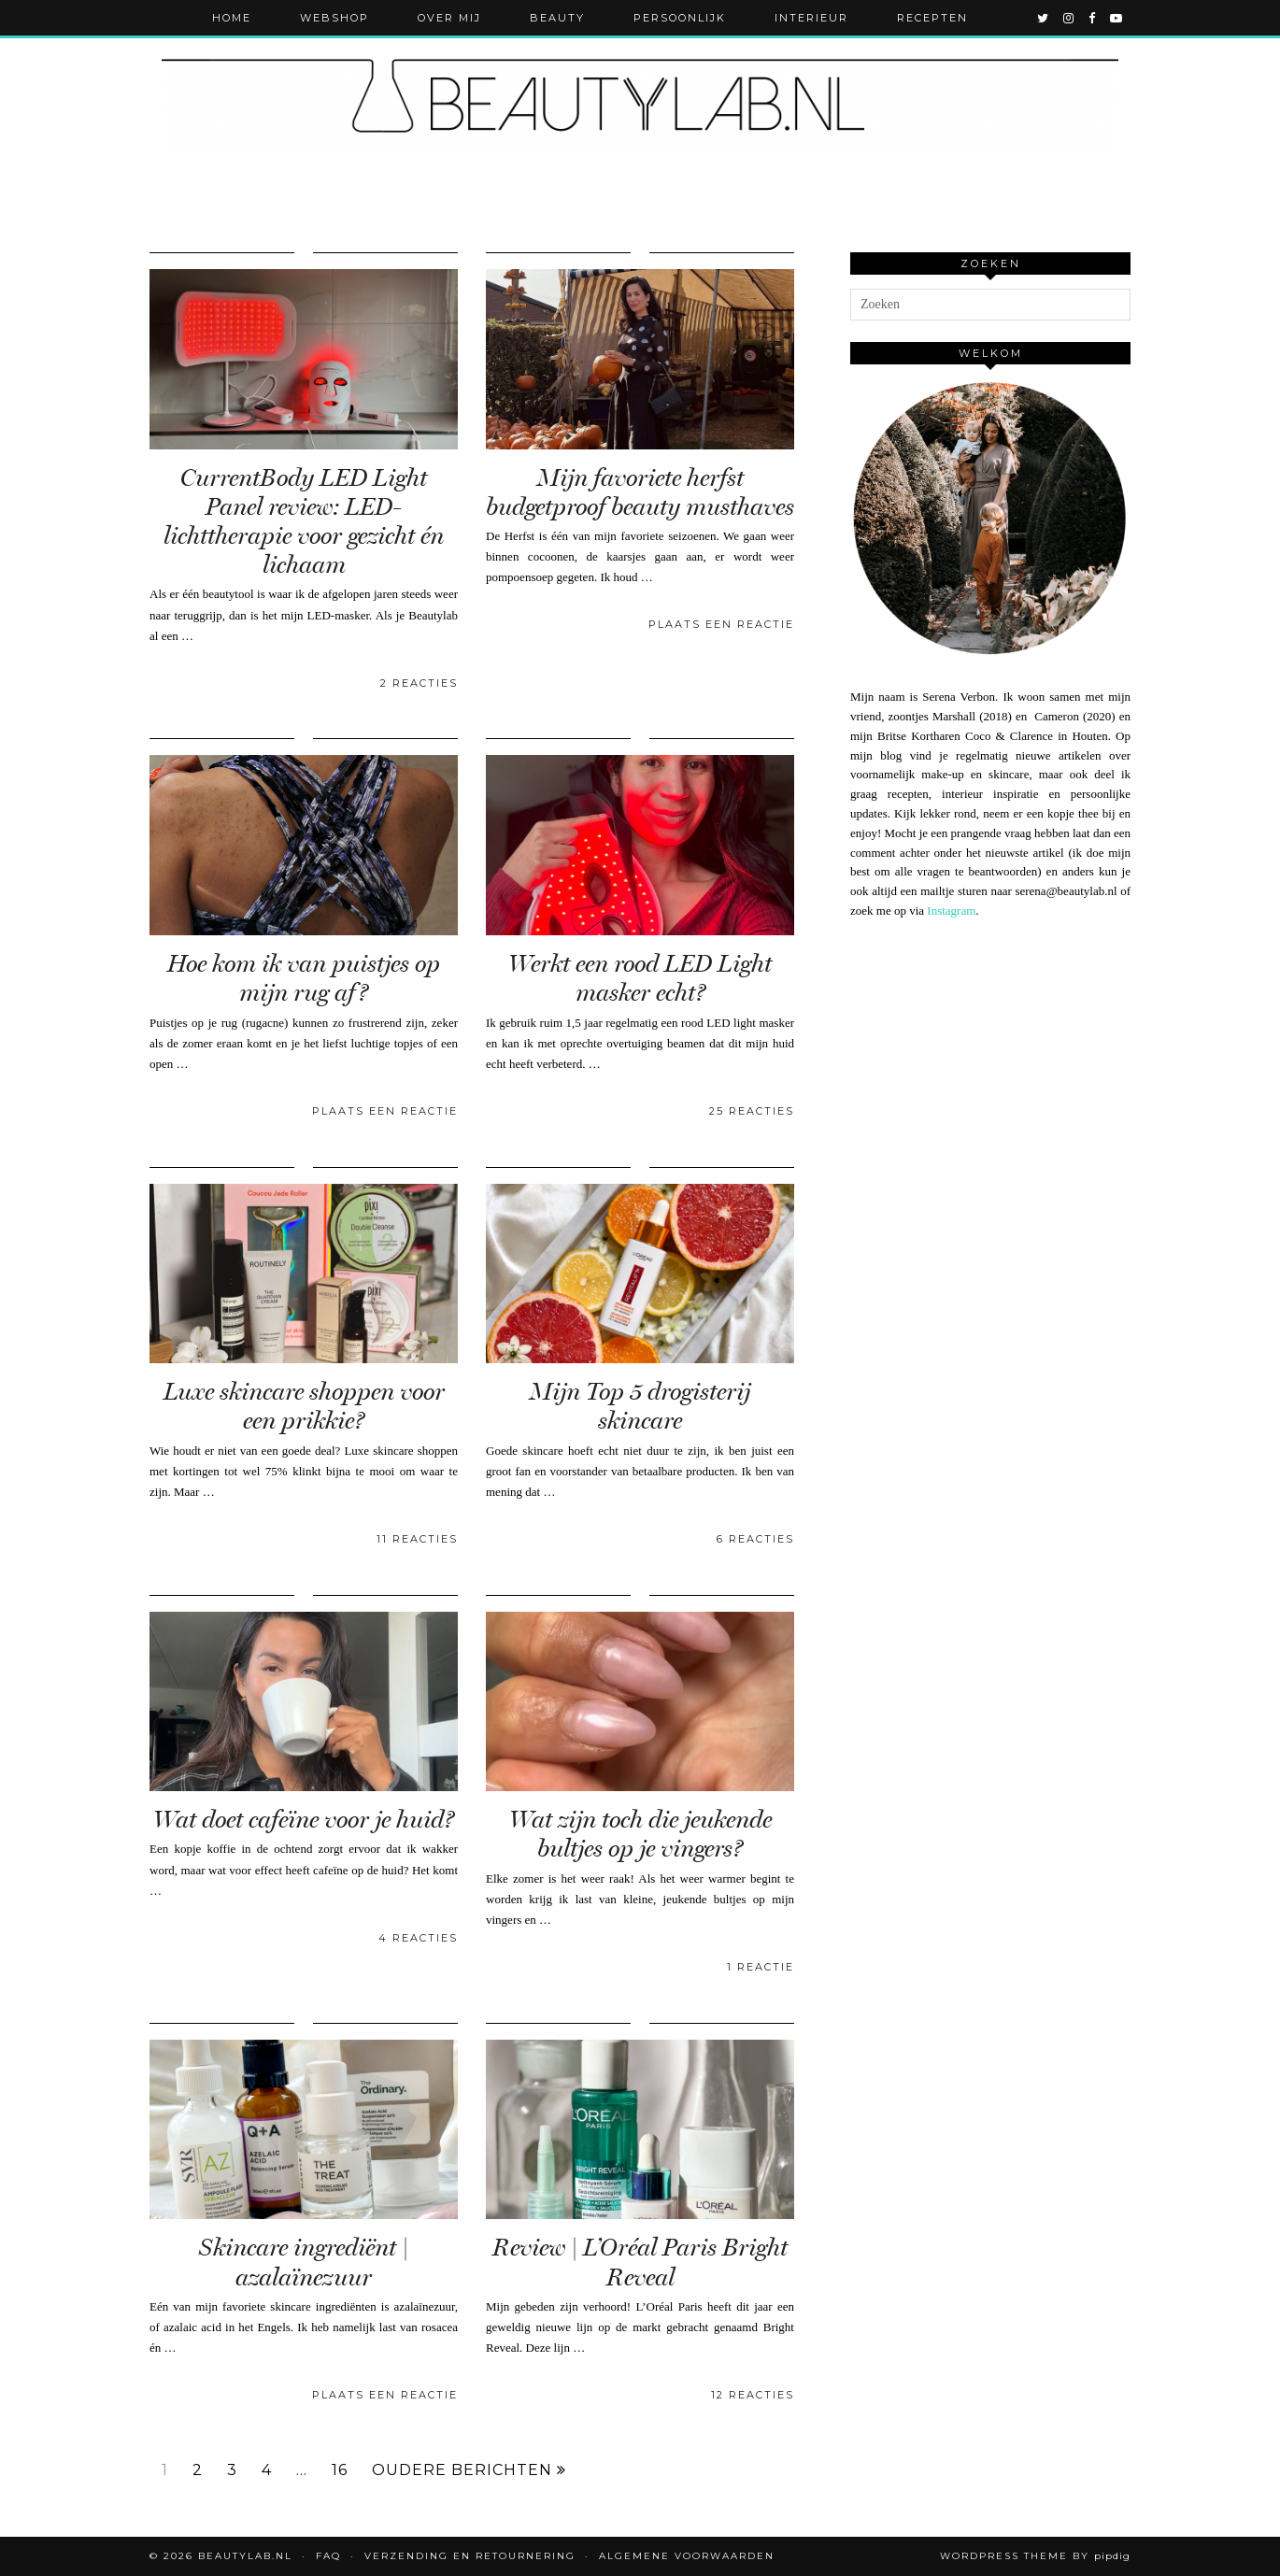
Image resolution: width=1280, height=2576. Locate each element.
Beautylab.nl (245, 2556)
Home (231, 17)
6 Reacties (755, 1538)
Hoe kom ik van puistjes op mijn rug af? (303, 978)
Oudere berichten (469, 2470)
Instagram (951, 911)
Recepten (932, 17)
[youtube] (1117, 18)
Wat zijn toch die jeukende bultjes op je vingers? (640, 1834)
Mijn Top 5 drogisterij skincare (640, 1406)
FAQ (328, 2556)
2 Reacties (419, 683)
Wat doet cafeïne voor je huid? (303, 1819)
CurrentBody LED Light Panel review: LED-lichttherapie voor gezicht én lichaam (304, 521)
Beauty (557, 17)
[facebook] (1092, 18)
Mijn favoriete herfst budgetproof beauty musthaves (640, 492)
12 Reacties (752, 2394)
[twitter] (1043, 18)
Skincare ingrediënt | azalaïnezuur (303, 2262)
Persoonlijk (679, 17)
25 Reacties (751, 1110)
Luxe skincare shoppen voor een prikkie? (304, 1406)
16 (340, 2470)
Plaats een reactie (721, 624)
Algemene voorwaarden (687, 2556)
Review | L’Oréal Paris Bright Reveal (640, 2262)
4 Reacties (418, 1937)
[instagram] (1069, 18)
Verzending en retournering (470, 2556)
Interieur (811, 17)
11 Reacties (417, 1538)
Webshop (334, 17)
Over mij (449, 17)
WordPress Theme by (1035, 2556)
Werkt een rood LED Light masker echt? (640, 978)
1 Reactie (760, 1966)
